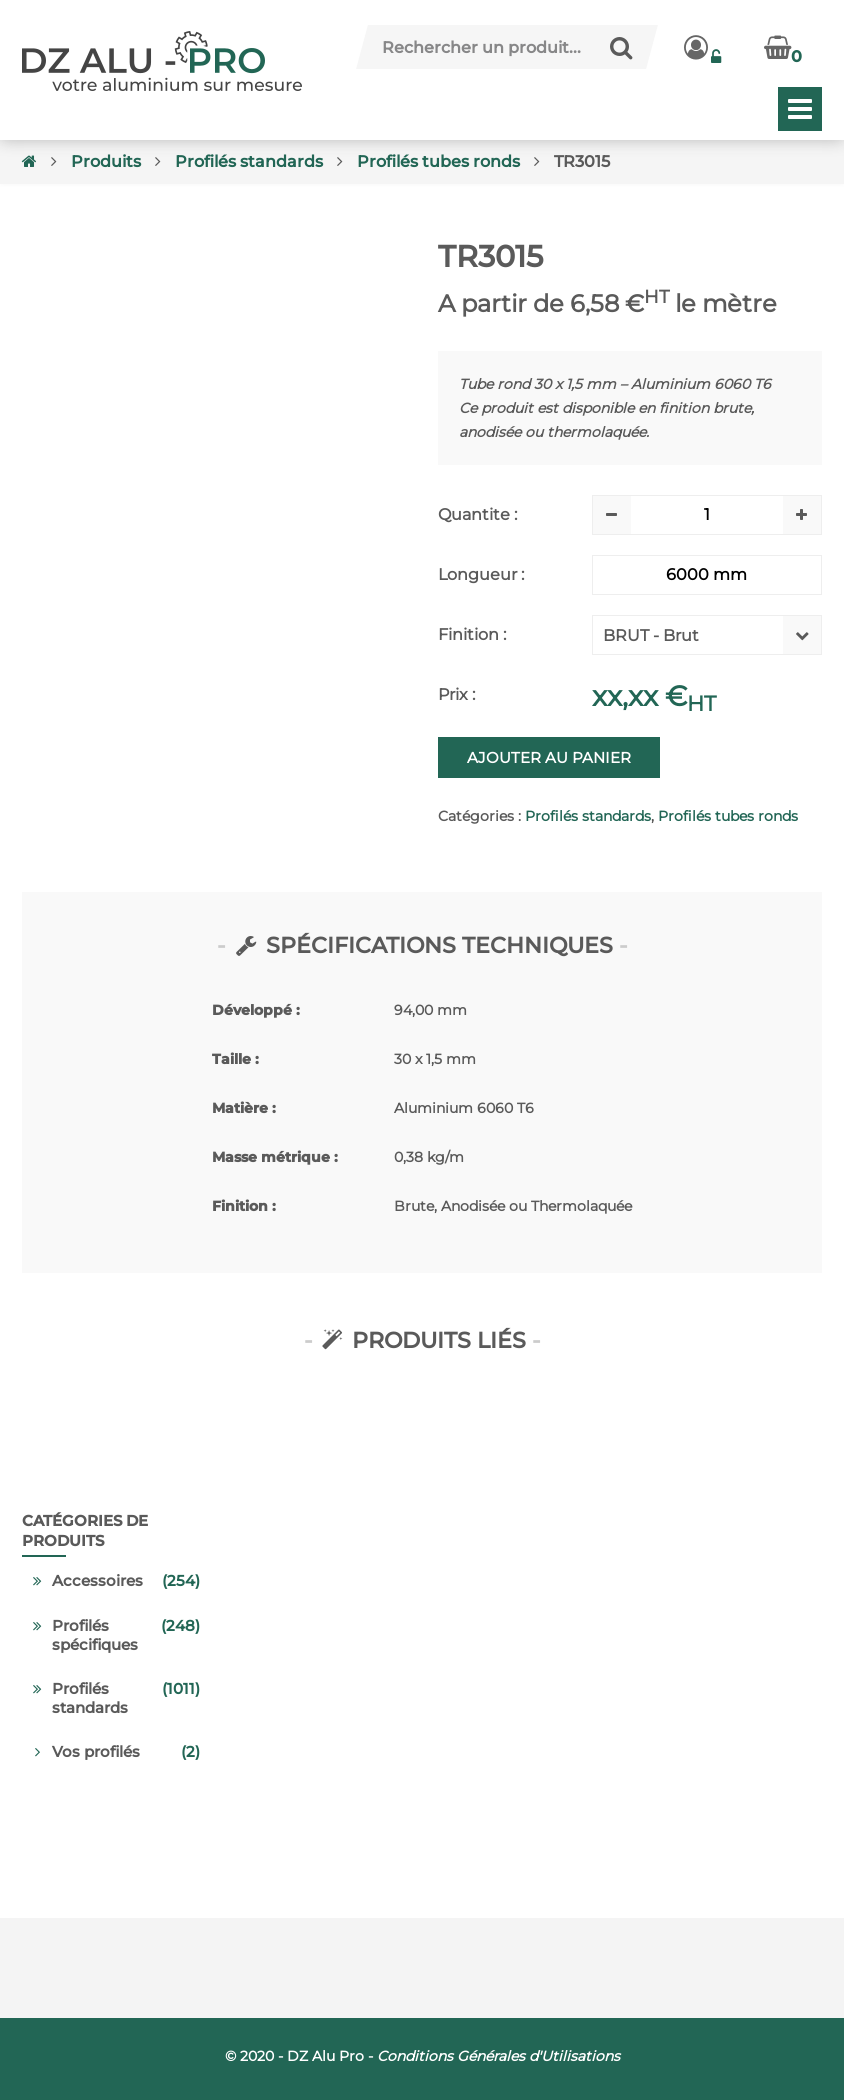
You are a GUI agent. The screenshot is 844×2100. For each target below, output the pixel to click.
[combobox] (692, 640)
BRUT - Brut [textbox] (651, 635)
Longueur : (481, 574)
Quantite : (477, 514)
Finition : (472, 634)
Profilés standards (249, 161)
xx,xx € (654, 696)
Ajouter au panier (549, 757)
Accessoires (97, 1581)
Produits (106, 161)
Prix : (456, 694)
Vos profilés (96, 1752)
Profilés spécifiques (95, 1635)
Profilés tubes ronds (438, 161)
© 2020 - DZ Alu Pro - (422, 2056)
